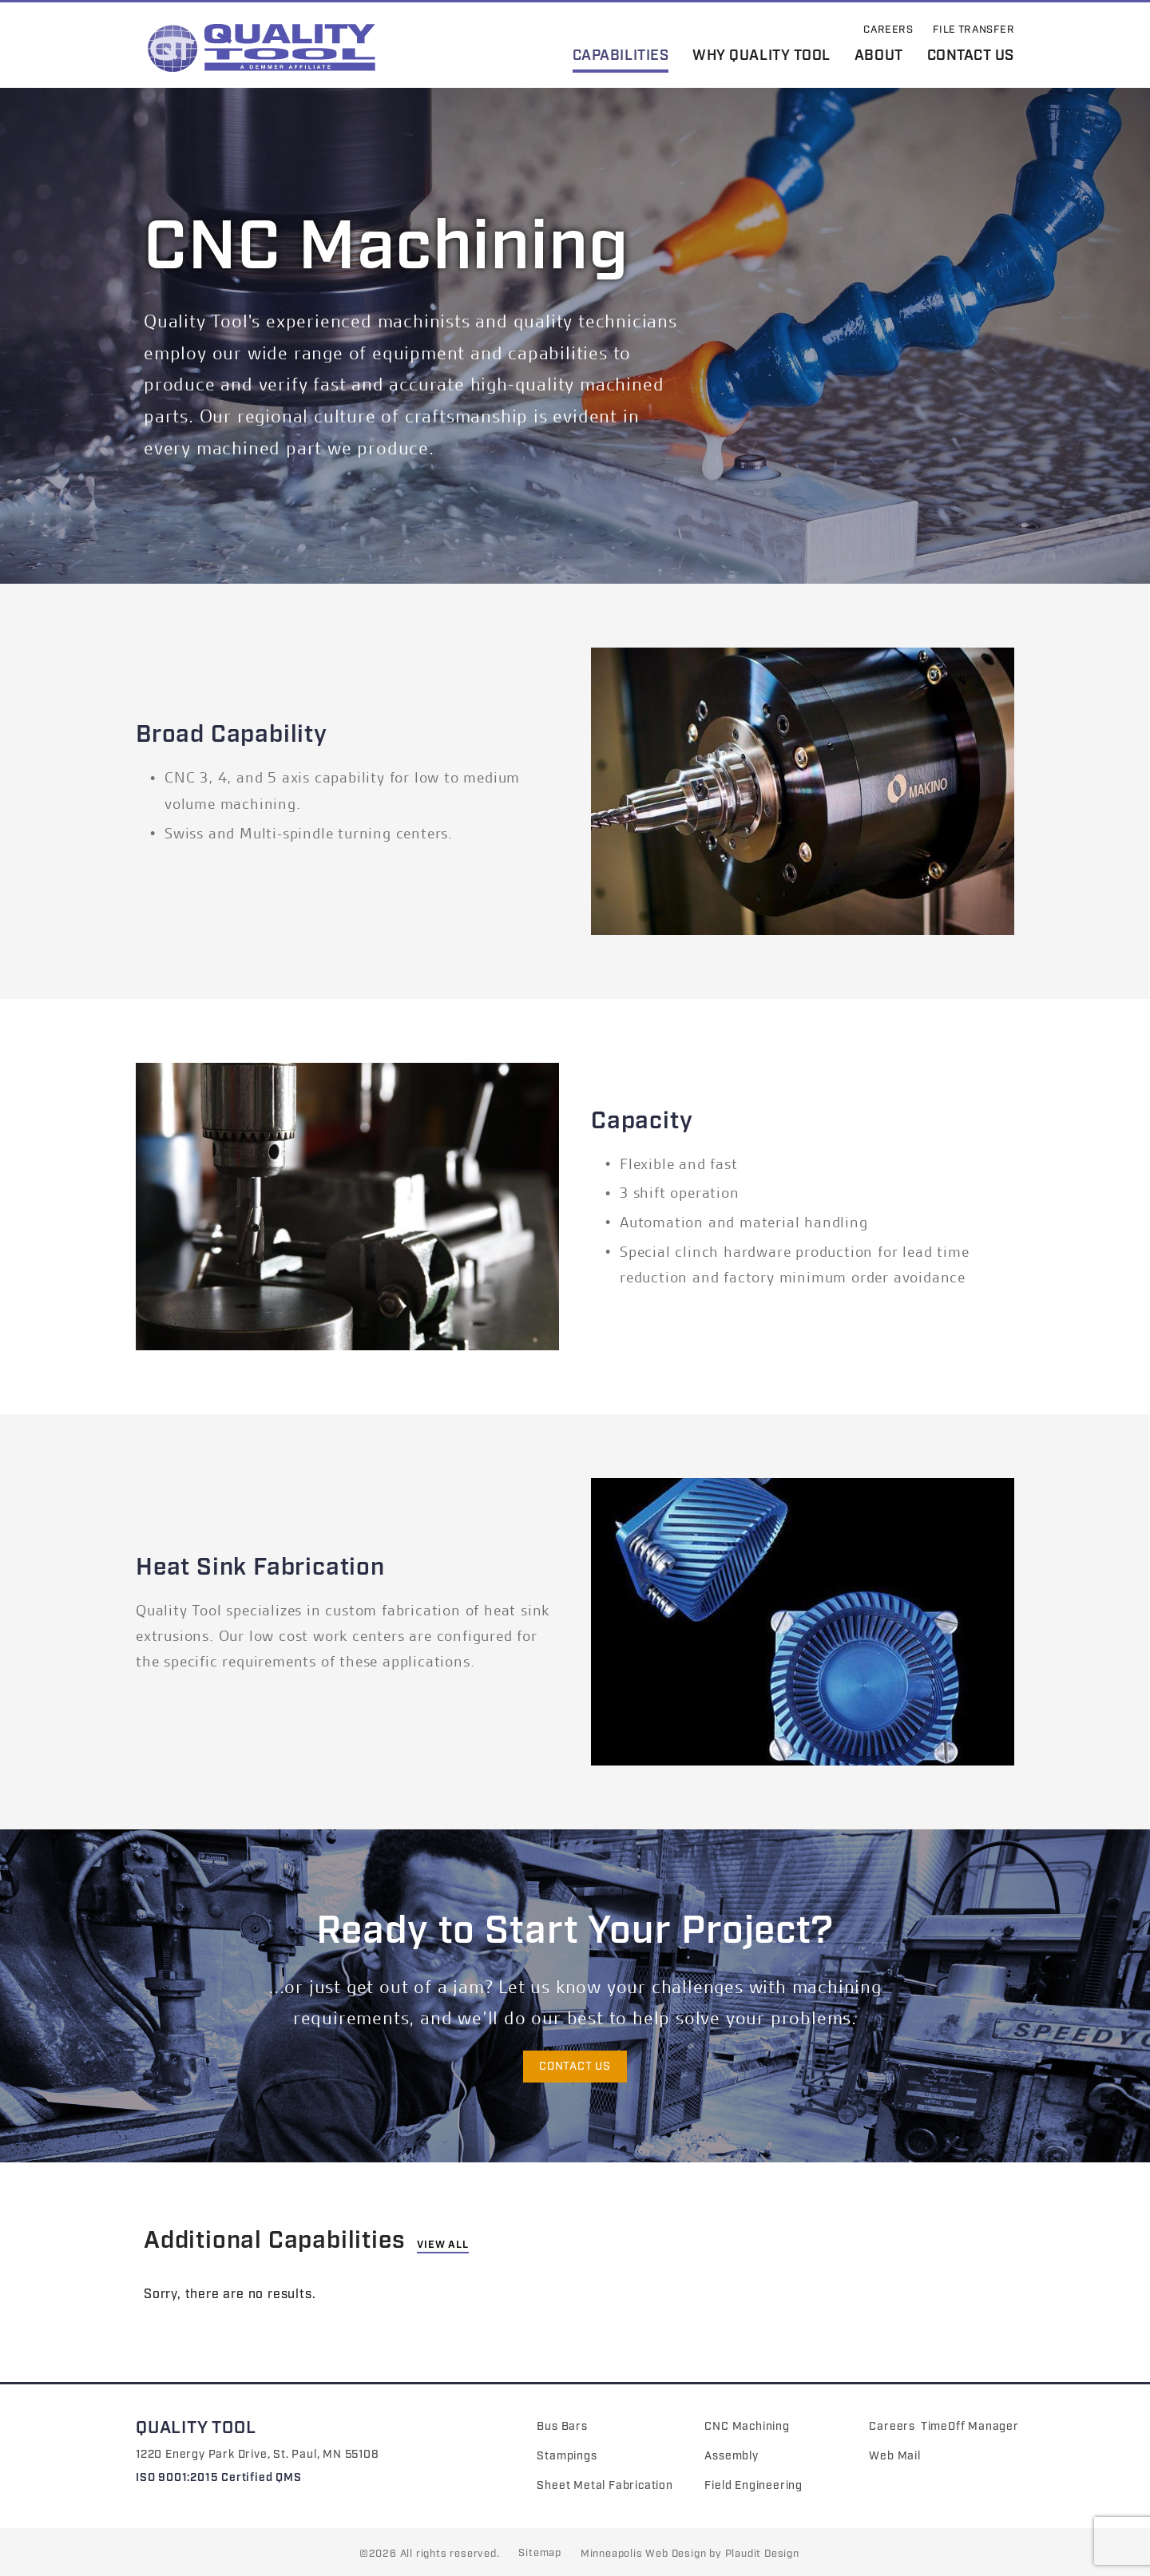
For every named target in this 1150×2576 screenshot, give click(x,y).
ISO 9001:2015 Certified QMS (219, 2478)
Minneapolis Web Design (644, 2554)
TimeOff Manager (970, 2426)
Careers (892, 2426)
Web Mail (894, 2456)
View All (442, 2245)
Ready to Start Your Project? (574, 1931)
